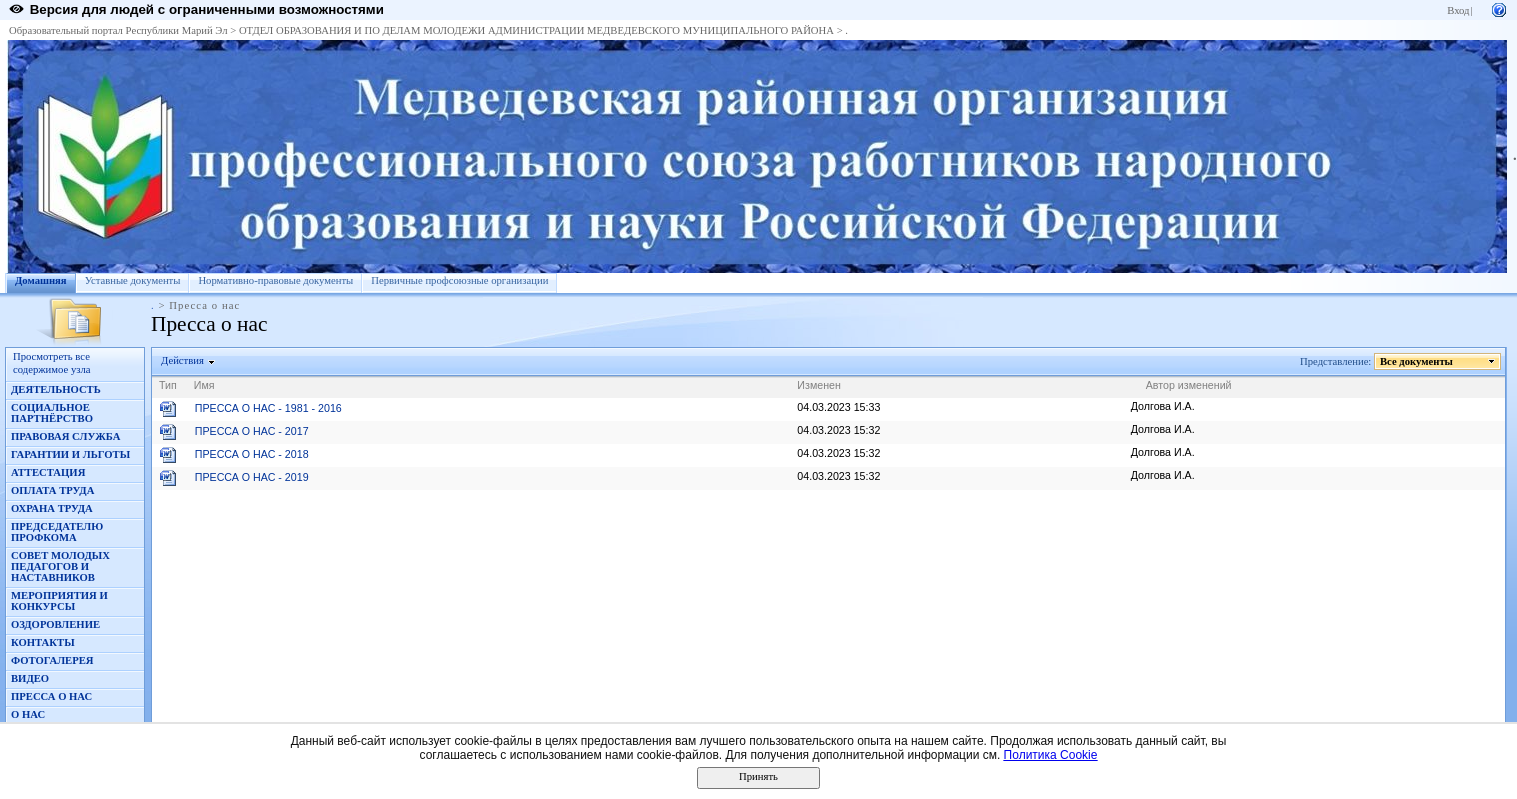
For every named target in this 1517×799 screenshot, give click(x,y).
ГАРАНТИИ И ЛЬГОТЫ (70, 454)
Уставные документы (133, 280)
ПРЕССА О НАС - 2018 (252, 454)
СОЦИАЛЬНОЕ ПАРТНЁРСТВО (52, 413)
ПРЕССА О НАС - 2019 (252, 477)
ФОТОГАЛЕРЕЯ (52, 660)
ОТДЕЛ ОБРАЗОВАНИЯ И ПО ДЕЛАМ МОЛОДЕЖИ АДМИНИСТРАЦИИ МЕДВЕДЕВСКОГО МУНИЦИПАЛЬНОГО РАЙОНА (536, 30)
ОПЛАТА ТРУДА (52, 490)
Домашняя (41, 280)
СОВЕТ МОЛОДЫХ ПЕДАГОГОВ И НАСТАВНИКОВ (60, 566)
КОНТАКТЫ (43, 642)
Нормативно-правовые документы (275, 280)
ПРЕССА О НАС (51, 696)
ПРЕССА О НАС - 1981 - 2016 (268, 408)
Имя (204, 385)
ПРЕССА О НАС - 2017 (252, 431)
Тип (168, 385)
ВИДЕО (30, 678)
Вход (1458, 10)
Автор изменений (1189, 385)
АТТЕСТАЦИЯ (48, 472)
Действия (183, 360)
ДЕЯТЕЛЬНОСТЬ (56, 389)
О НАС (28, 714)
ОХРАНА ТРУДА (52, 508)
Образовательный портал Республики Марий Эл (118, 30)
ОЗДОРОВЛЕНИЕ (55, 624)
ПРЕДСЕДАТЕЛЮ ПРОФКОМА (57, 532)
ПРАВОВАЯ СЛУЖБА (65, 436)
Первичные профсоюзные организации (459, 280)
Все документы (1417, 361)
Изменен (819, 385)
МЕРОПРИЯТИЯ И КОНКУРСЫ (59, 601)
